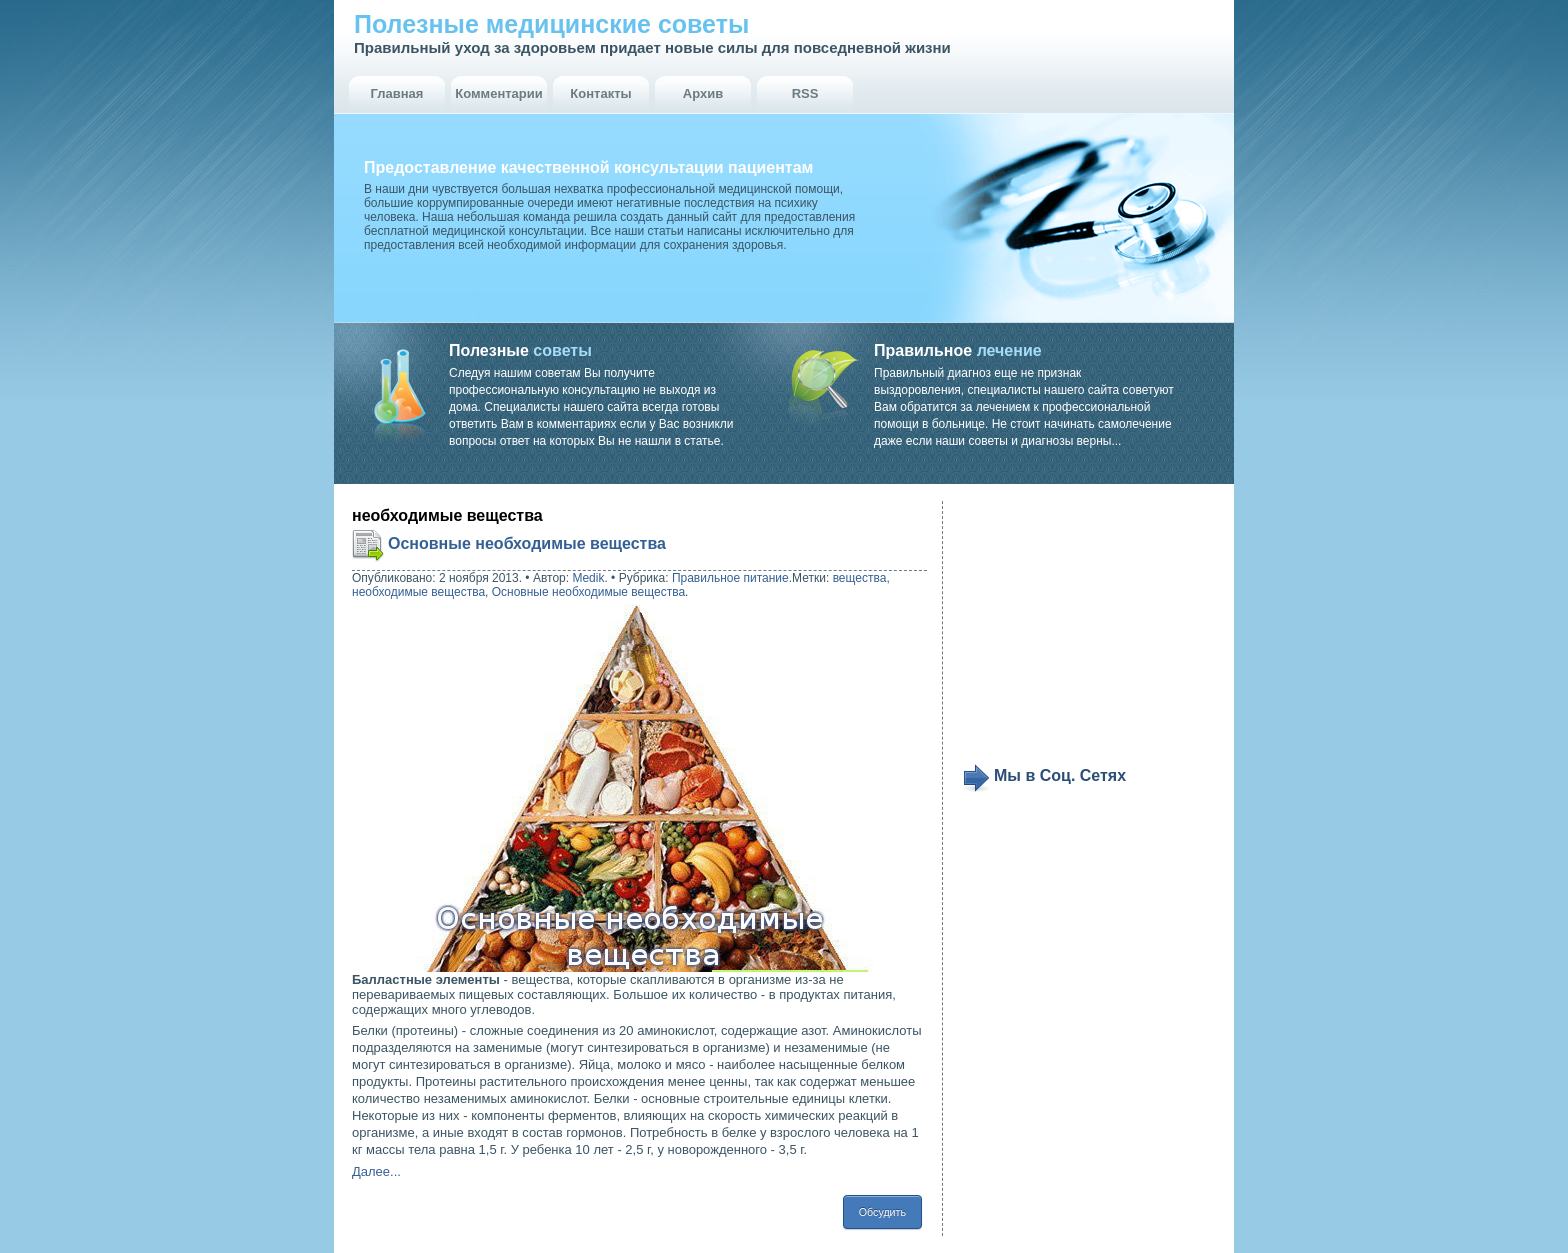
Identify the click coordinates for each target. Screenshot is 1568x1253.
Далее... (376, 1171)
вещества (860, 578)
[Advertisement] (1086, 632)
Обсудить (882, 1212)
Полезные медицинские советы (551, 24)
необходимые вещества (418, 592)
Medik (588, 578)
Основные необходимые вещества (527, 543)
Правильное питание (730, 578)
